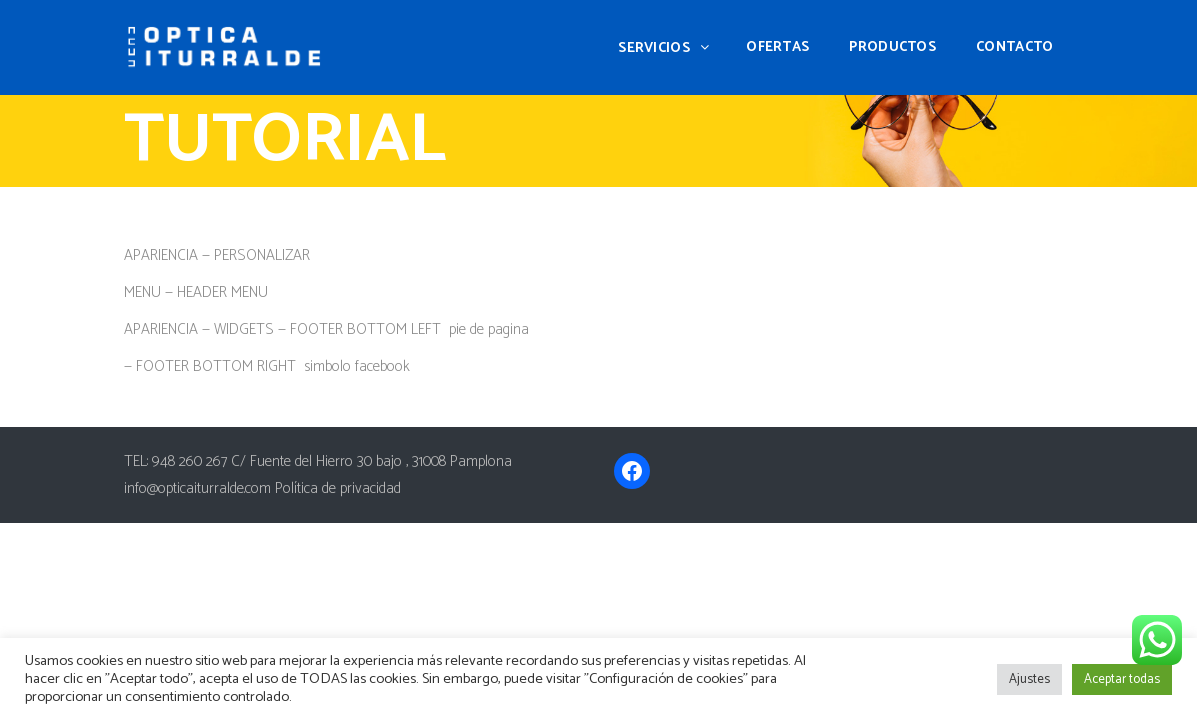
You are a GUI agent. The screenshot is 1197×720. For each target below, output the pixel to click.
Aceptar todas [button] (1122, 679)
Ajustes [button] (1029, 679)
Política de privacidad (338, 488)
